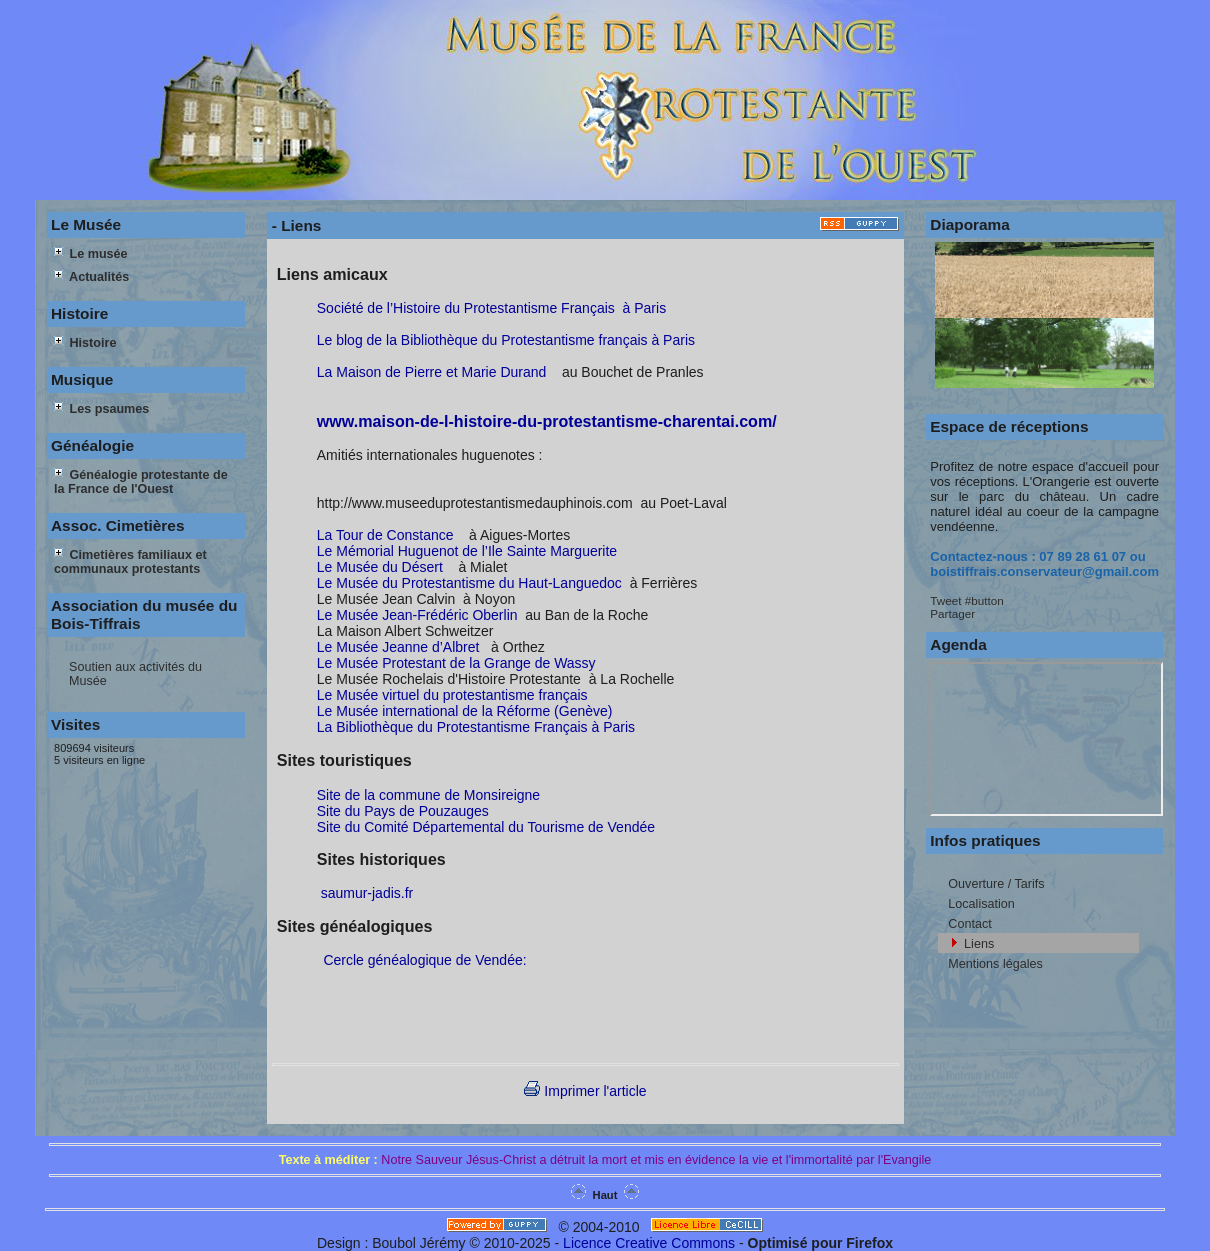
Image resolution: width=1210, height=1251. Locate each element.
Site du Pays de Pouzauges (403, 811)
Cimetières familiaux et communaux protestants (130, 562)
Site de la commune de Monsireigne (430, 795)
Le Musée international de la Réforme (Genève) (465, 711)
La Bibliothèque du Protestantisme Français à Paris (476, 727)
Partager (952, 613)
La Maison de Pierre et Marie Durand (432, 372)
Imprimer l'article (585, 1091)
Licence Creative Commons (649, 1243)
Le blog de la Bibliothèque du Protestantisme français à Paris (506, 340)
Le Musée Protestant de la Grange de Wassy (456, 663)
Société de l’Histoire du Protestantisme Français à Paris (491, 308)
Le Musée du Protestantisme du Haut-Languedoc (469, 583)
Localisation (981, 904)
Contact (969, 924)
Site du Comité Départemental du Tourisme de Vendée (486, 827)
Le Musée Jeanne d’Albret (398, 647)
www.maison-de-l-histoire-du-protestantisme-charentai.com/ (547, 421)
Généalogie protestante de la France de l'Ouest (141, 482)
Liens (979, 944)
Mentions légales (995, 964)
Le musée (91, 254)
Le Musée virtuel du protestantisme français (452, 695)
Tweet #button (966, 600)
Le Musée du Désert (380, 567)
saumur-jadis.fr (365, 893)
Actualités (91, 277)
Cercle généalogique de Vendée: (430, 960)
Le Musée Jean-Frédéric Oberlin (417, 615)
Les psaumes (101, 409)
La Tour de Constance (385, 535)
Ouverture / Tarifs (996, 884)
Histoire (85, 343)
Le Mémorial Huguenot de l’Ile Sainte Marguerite (467, 551)
